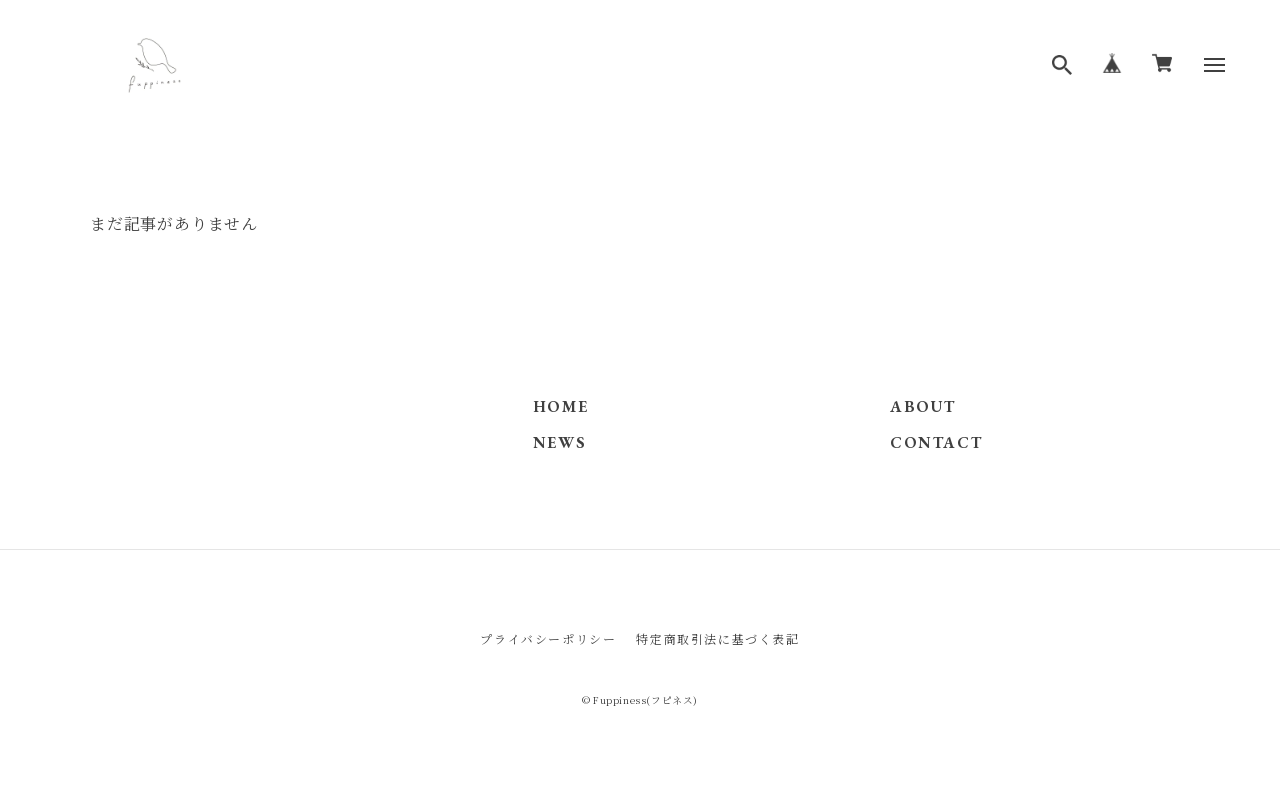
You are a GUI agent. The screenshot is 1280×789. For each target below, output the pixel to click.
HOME (560, 406)
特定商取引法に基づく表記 (717, 638)
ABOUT (923, 406)
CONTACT (936, 442)
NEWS (559, 442)
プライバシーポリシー (548, 638)
